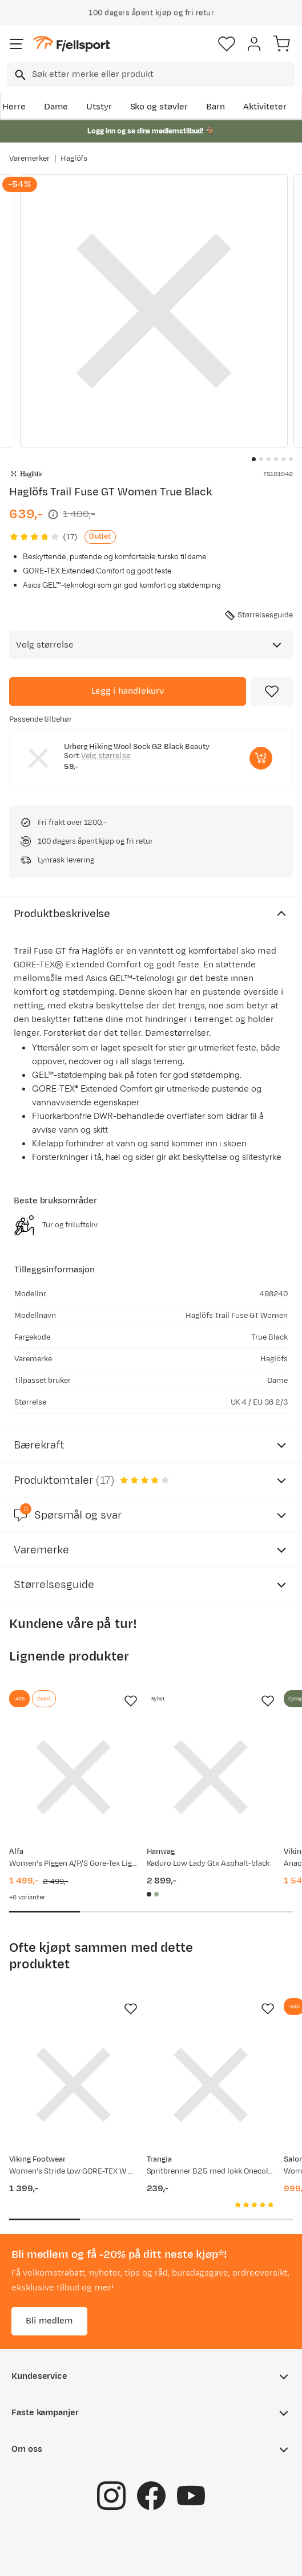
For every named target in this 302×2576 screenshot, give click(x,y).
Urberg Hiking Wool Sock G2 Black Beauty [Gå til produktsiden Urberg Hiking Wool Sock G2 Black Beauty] (137, 747)
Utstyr (99, 107)
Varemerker (29, 158)
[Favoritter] (227, 44)
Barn (215, 107)
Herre (14, 107)
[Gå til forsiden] (71, 44)
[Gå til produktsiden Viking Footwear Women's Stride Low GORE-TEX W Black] (73, 2085)
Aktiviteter (265, 107)
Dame (56, 107)
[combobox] (151, 74)
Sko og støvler (159, 107)
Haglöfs (74, 158)
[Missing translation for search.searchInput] (19, 75)
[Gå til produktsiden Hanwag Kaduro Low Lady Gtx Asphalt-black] (211, 1777)
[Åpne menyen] (16, 44)
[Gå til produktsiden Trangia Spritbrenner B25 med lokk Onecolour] (211, 2085)
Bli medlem (49, 2321)
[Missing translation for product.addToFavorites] (272, 691)
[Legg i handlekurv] (127, 691)
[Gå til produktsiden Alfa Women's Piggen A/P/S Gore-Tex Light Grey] (73, 1777)
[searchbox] (163, 74)
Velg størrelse (105, 755)
